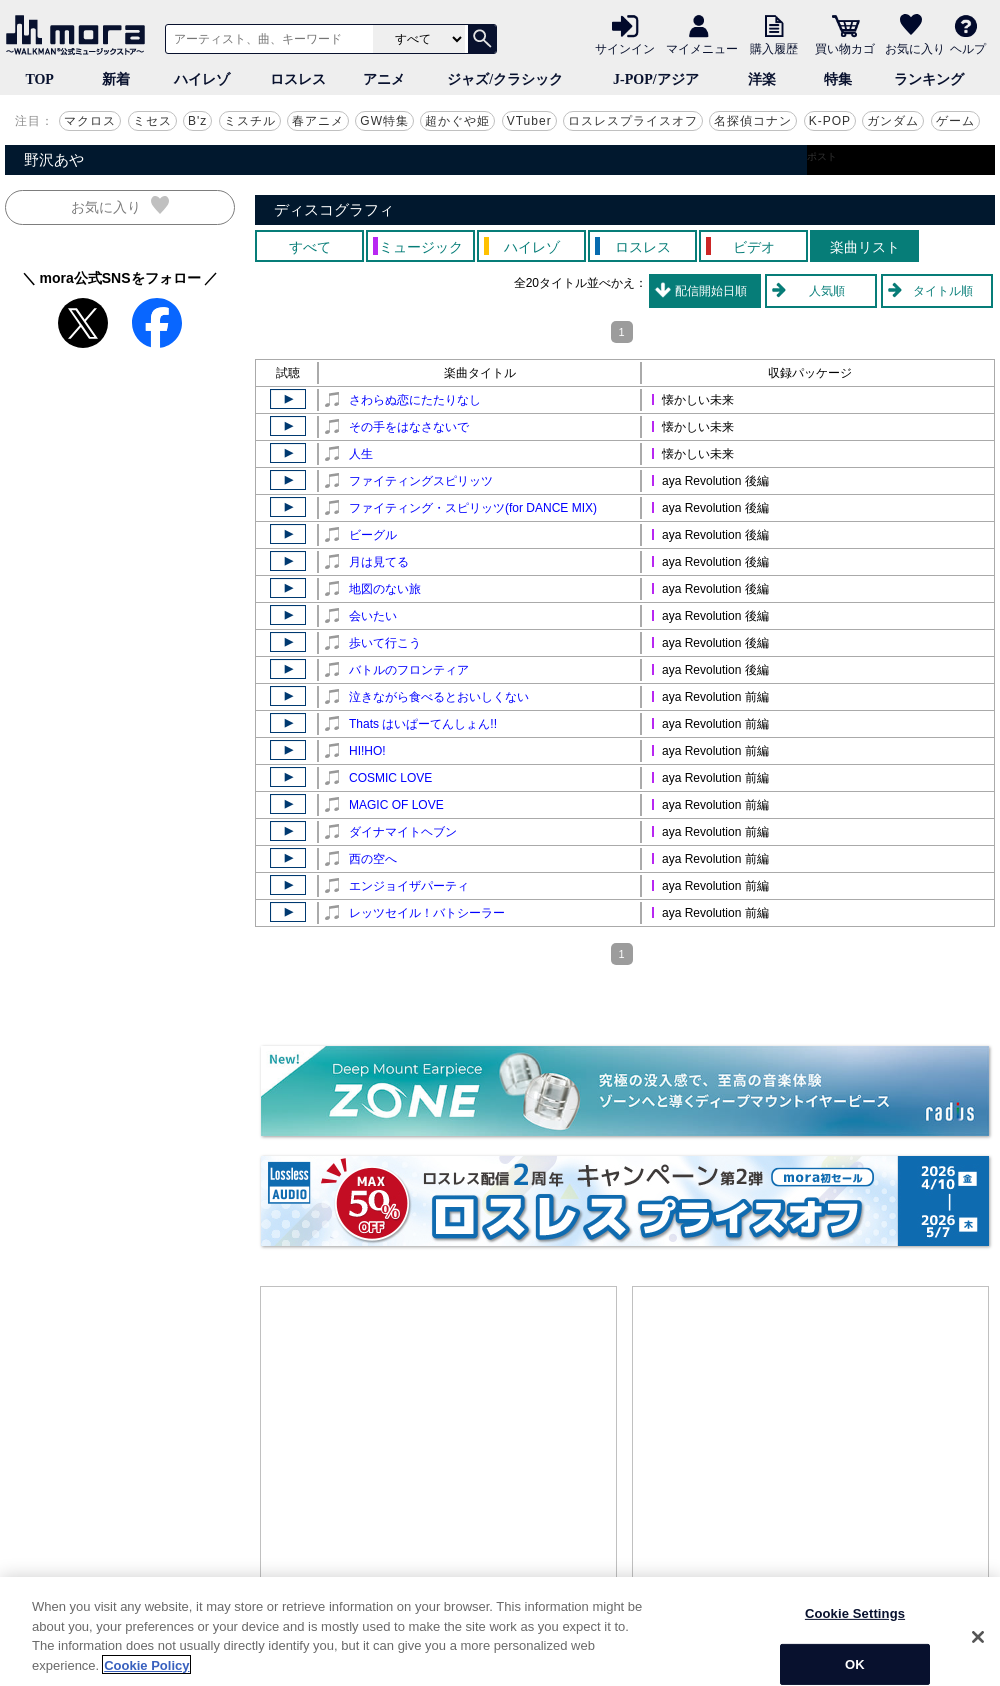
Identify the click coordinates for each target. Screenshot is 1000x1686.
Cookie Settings (855, 1658)
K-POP (830, 121)
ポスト (822, 156)
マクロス (90, 121)
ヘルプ (968, 48)
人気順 (827, 291)
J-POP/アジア (656, 79)
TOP (39, 79)
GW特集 (384, 121)
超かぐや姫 (457, 121)
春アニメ (318, 121)
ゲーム (955, 121)
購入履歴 (774, 48)
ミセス (152, 121)
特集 (838, 79)
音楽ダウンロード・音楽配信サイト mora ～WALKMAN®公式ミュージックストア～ (80, 35)
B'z (197, 121)
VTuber (529, 121)
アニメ (384, 79)
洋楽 (762, 79)
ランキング (929, 79)
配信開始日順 (711, 291)
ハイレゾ (202, 79)
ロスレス (298, 79)
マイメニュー (702, 48)
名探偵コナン (753, 121)
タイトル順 (943, 291)
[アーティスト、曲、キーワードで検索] (266, 39)
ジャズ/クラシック (505, 79)
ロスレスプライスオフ (633, 121)
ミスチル (250, 121)
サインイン (625, 48)
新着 (116, 79)
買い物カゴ (845, 48)
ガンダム (893, 121)
